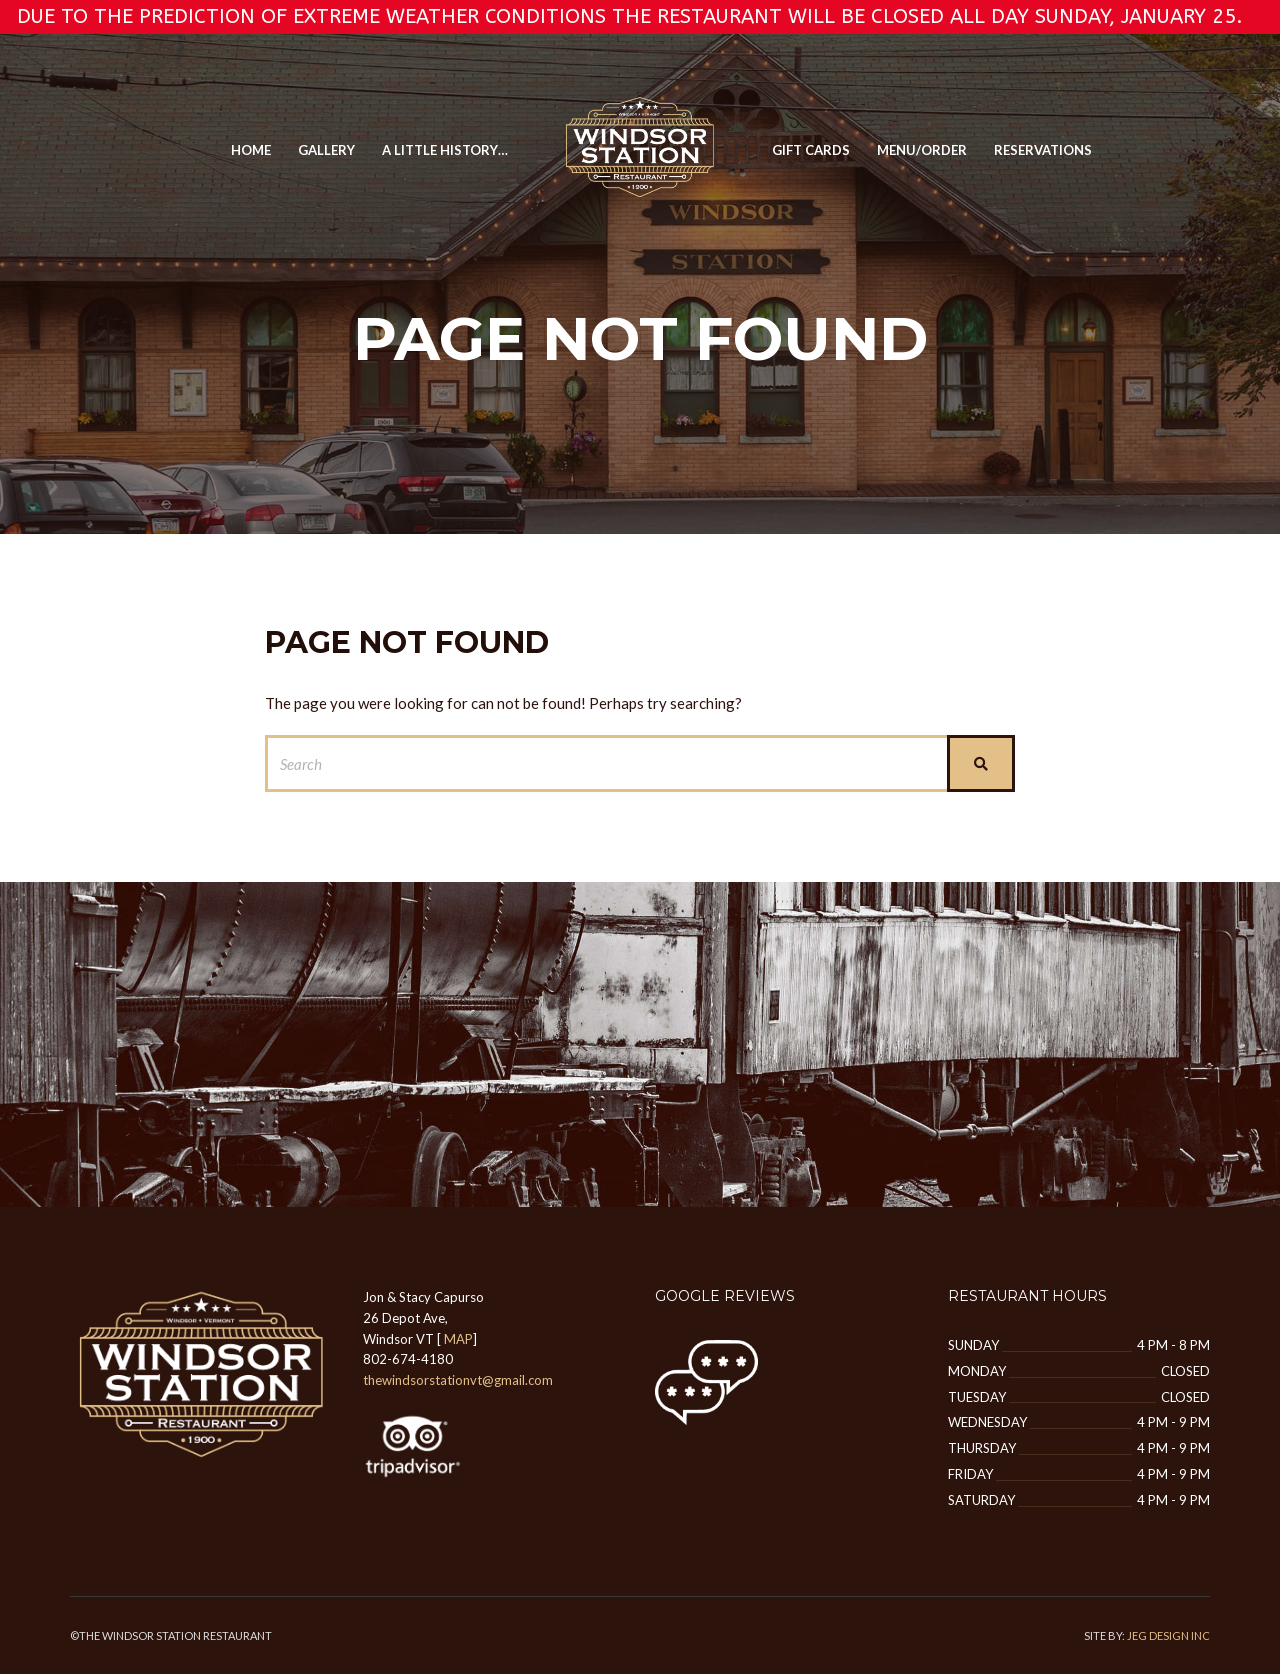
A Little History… (445, 150)
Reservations (1043, 150)
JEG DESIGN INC (1168, 1635)
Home (251, 150)
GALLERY (326, 150)
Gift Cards (811, 150)
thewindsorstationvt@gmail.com (458, 1380)
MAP (458, 1339)
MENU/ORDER (922, 150)
